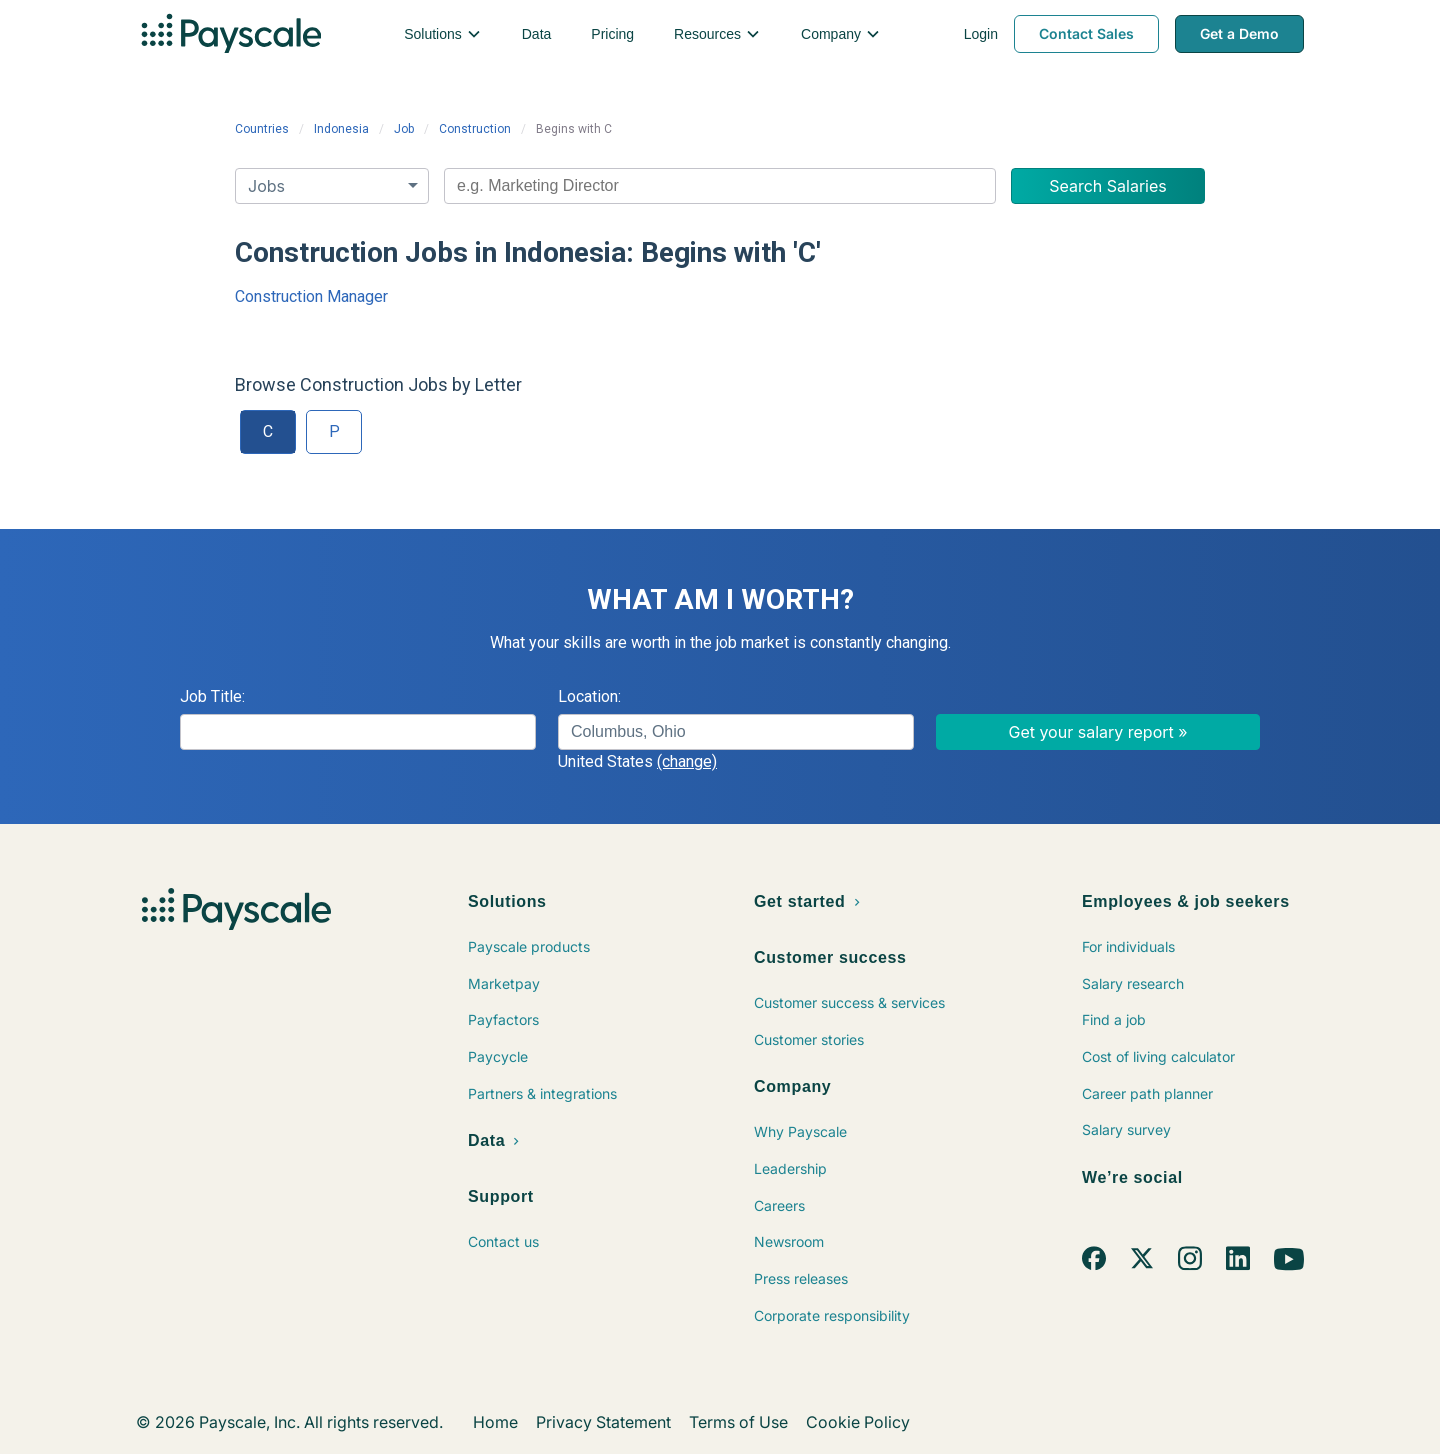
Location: (589, 696)
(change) (687, 761)
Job (404, 129)
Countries (262, 129)
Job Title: (212, 696)
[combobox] (720, 186)
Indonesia (341, 129)
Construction (475, 129)
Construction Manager (311, 296)
